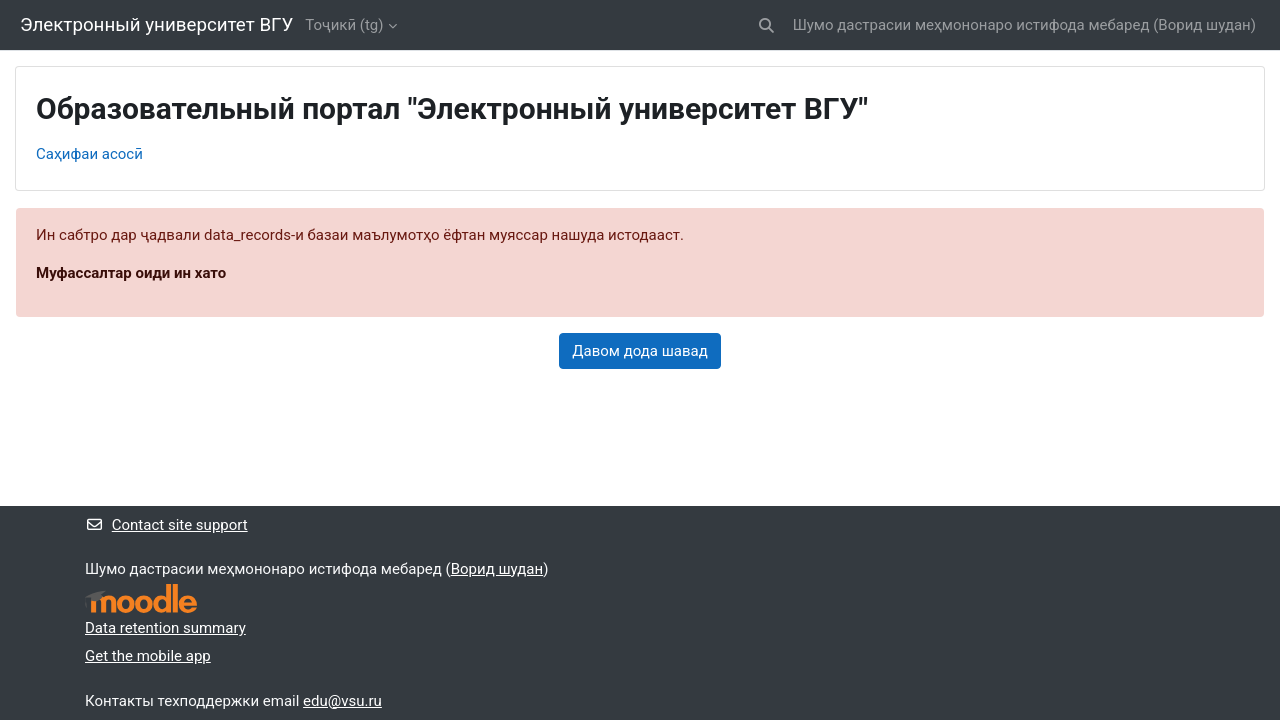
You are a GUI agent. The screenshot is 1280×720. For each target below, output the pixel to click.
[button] (766, 25)
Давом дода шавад (640, 351)
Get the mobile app (148, 656)
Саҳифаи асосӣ (89, 154)
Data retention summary (165, 628)
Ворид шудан (1204, 25)
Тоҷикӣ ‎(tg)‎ (344, 25)
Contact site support (166, 525)
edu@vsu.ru (342, 701)
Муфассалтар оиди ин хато (131, 273)
